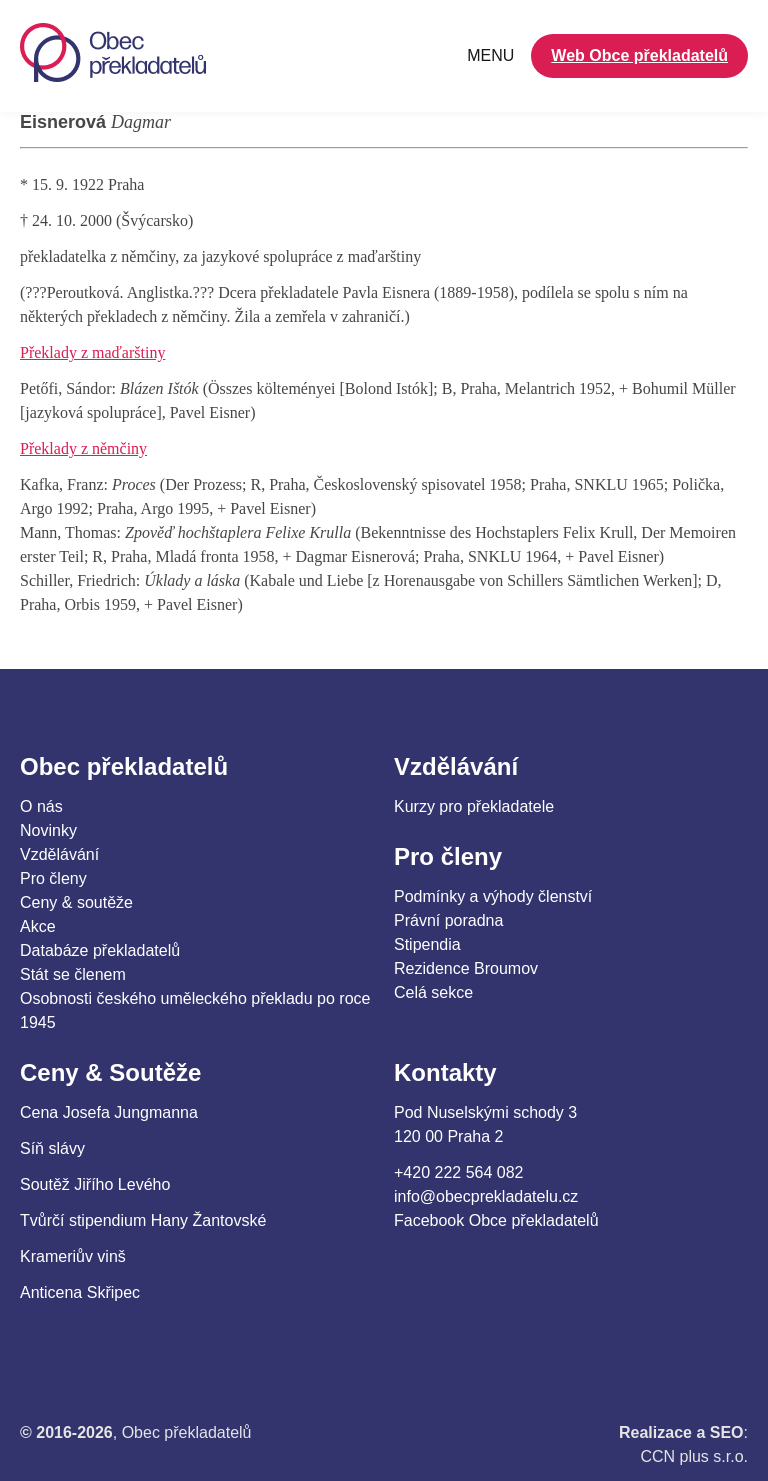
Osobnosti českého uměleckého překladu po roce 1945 (195, 1010)
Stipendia (427, 944)
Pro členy (53, 878)
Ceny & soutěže (76, 902)
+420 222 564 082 (458, 1172)
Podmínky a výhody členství (493, 896)
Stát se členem (73, 974)
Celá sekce (433, 992)
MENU (490, 55)
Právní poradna (448, 920)
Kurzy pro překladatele (474, 806)
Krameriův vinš (73, 1256)
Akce (38, 926)
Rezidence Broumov (466, 968)
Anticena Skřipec (80, 1292)
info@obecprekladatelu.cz (486, 1196)
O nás (41, 806)
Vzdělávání (59, 854)
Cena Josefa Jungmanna (109, 1112)
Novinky (48, 830)
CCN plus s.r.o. (694, 1456)
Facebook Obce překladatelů (496, 1220)
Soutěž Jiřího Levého (95, 1184)
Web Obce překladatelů (639, 55)
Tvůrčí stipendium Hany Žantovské (143, 1220)
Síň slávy (52, 1148)
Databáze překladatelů (100, 950)
